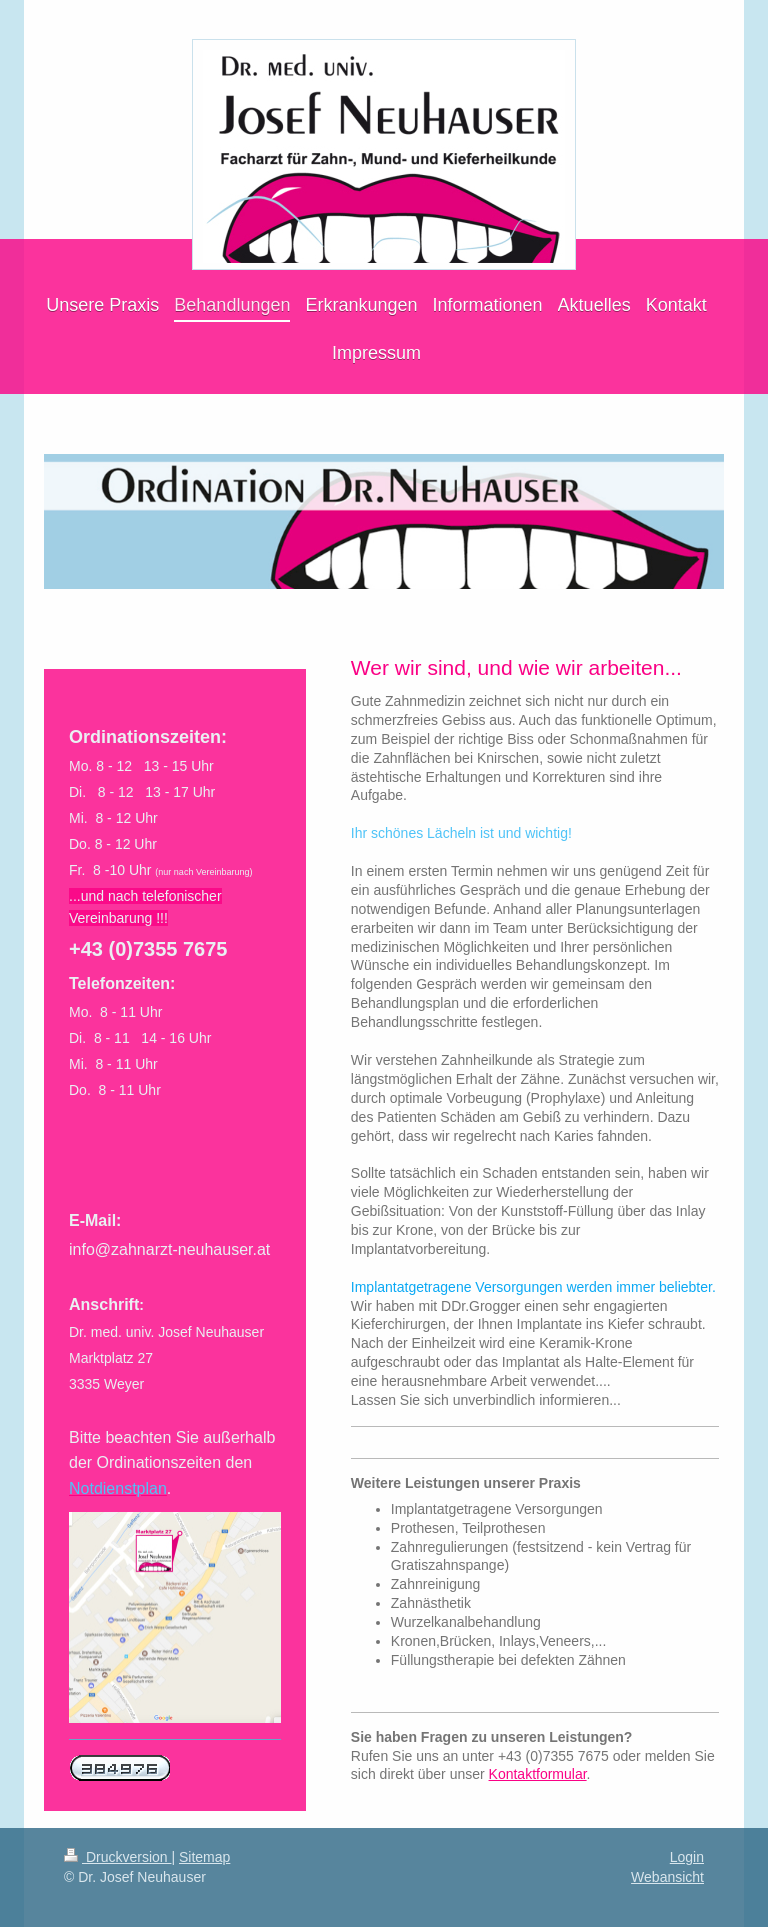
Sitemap (204, 1857)
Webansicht (667, 1877)
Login (687, 1857)
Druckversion (117, 1857)
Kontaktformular (538, 1774)
